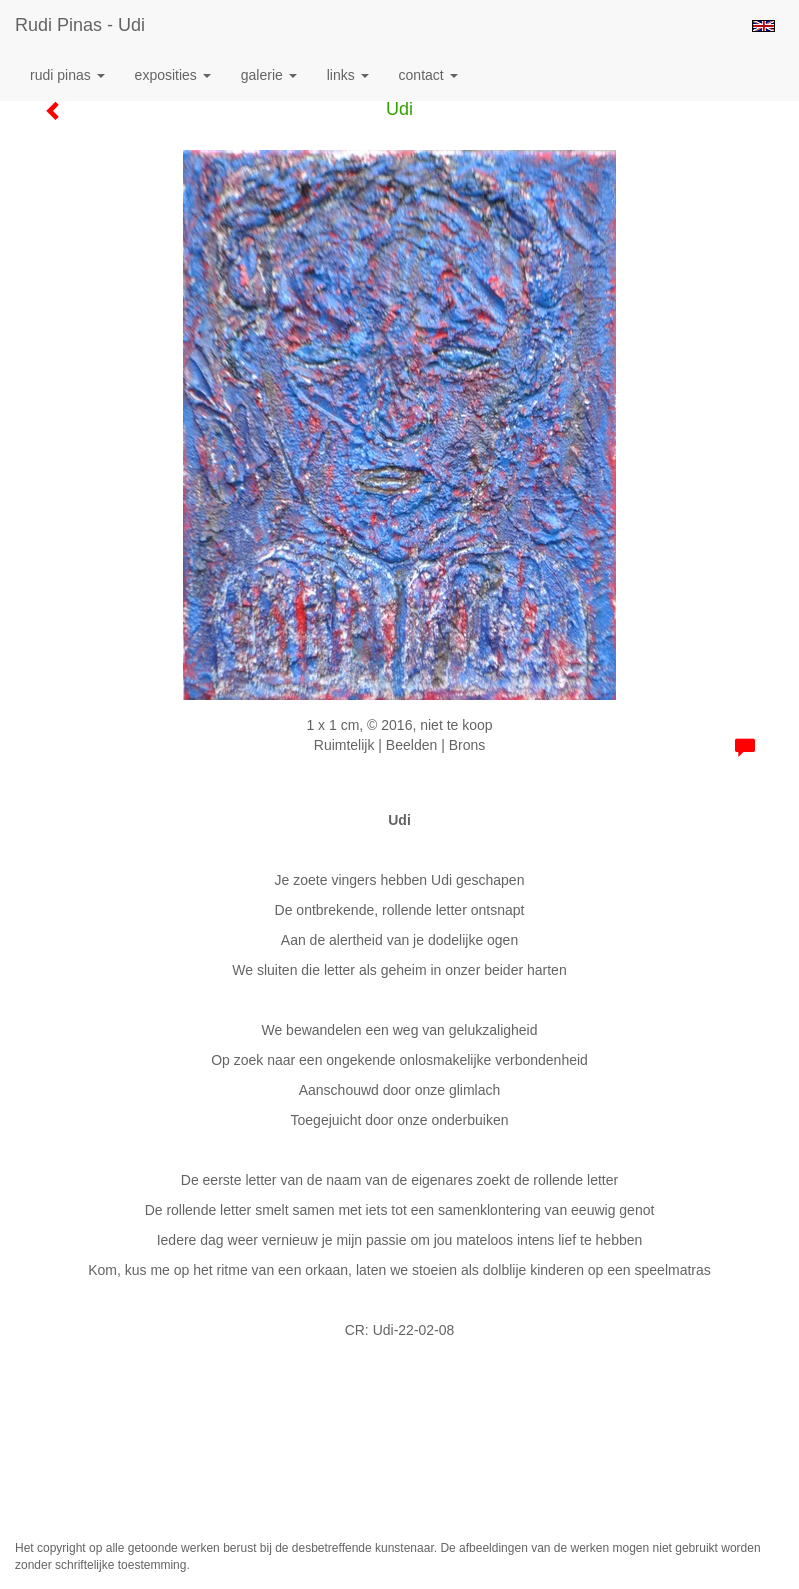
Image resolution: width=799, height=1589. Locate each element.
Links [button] (348, 75)
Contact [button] (428, 75)
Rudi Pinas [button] (67, 75)
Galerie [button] (269, 75)
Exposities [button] (173, 75)
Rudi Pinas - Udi (80, 25)
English (763, 26)
